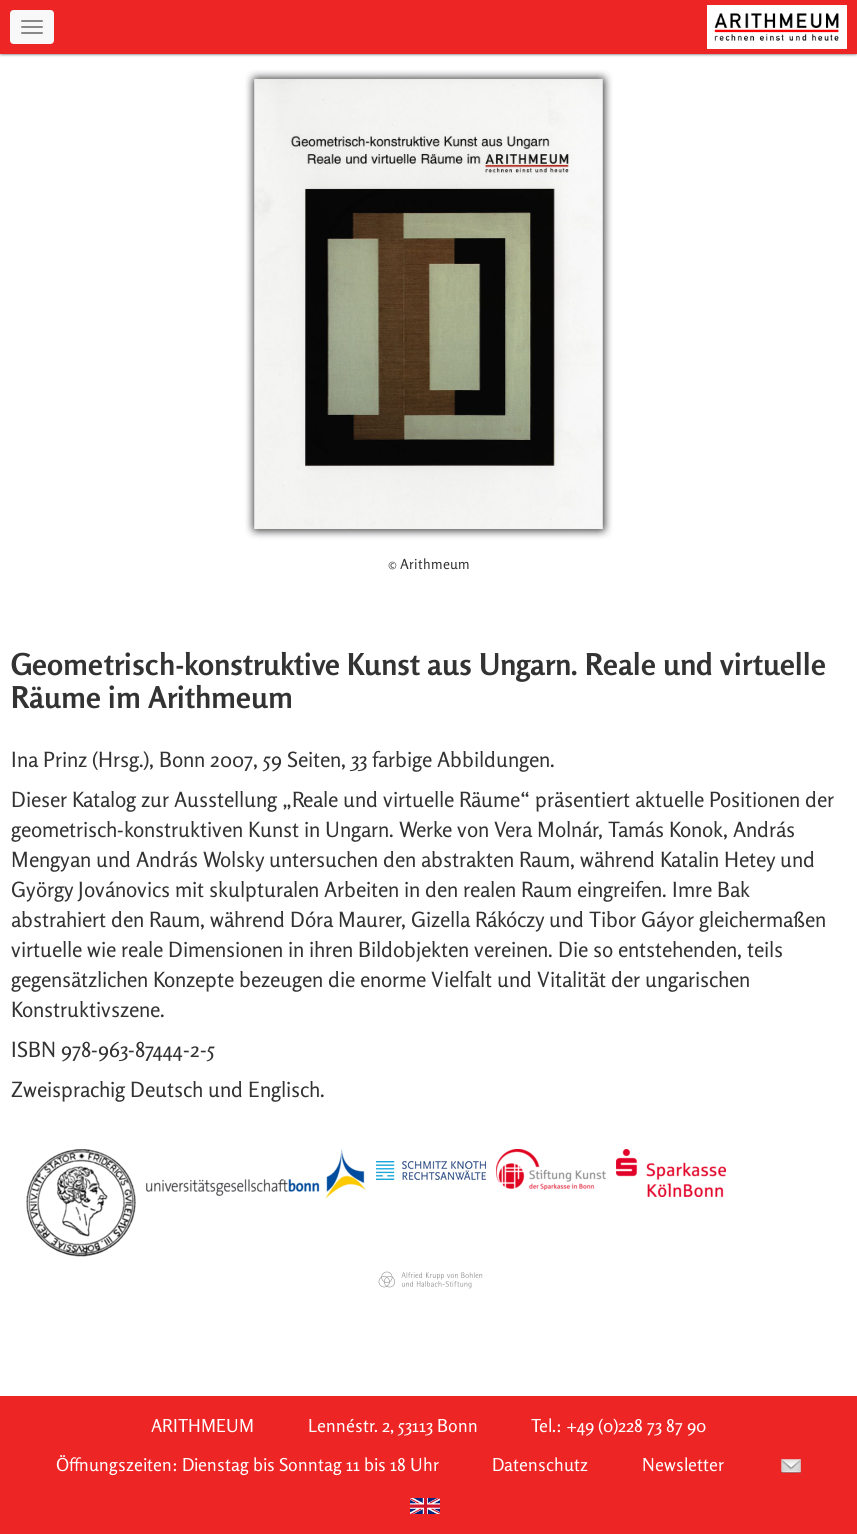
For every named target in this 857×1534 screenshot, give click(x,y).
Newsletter (683, 1464)
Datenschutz (540, 1464)
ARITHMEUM (202, 1425)
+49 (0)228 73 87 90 (636, 1425)
